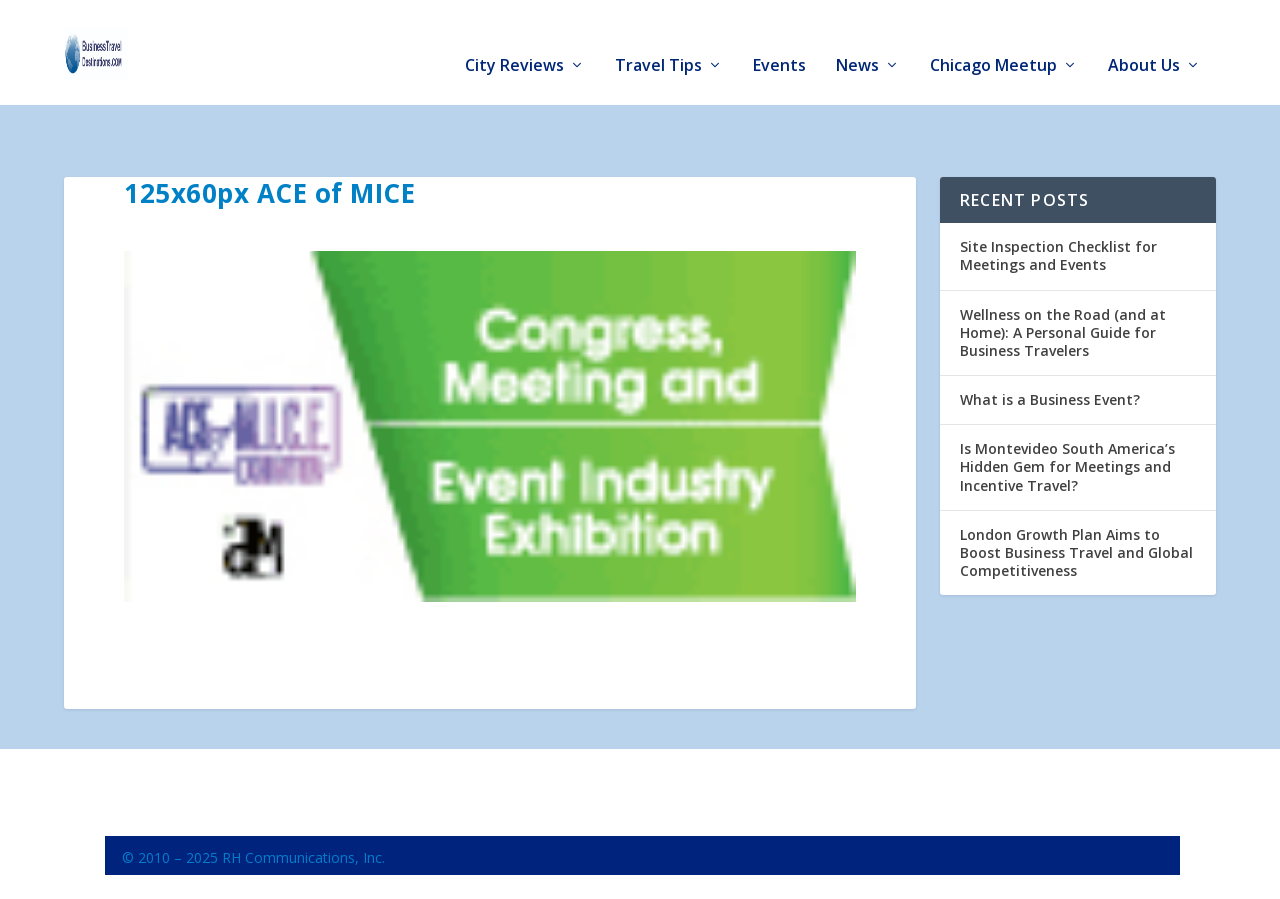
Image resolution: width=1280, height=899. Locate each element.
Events (779, 41)
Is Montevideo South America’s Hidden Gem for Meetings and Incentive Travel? (1067, 409)
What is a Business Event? (1050, 342)
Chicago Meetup (993, 41)
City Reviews (514, 41)
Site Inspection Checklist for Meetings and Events (1058, 198)
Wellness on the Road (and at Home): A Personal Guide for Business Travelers (1063, 274)
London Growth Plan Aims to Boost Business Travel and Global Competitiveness (1076, 495)
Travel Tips (658, 41)
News (857, 41)
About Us (1144, 41)
